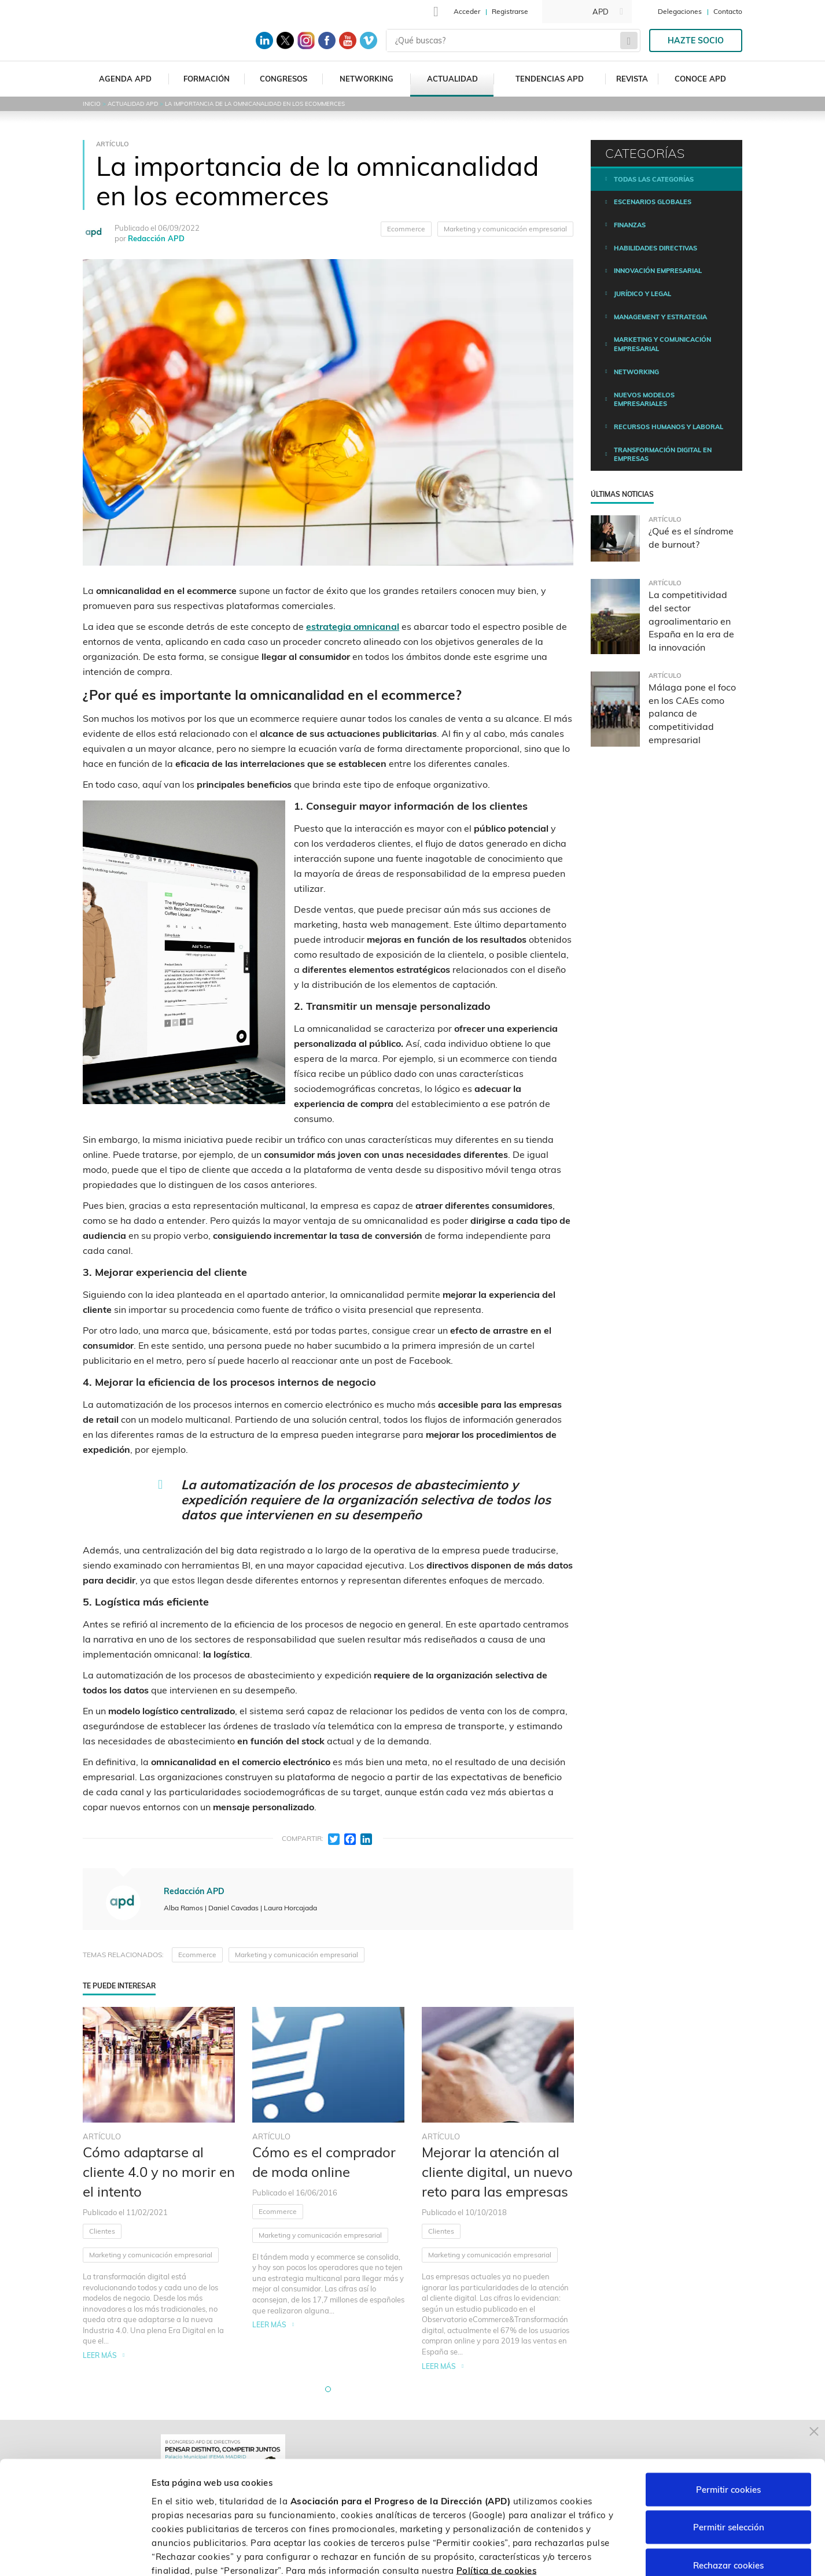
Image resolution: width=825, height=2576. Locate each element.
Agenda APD (125, 78)
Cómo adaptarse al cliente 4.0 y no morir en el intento (159, 2172)
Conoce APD (700, 78)
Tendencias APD (549, 78)
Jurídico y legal (642, 294)
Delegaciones (680, 11)
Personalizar (614, 2553)
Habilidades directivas (655, 248)
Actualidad (452, 78)
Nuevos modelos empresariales (644, 399)
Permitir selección (728, 2462)
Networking (366, 78)
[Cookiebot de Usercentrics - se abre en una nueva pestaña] (75, 2553)
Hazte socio (696, 40)
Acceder (467, 11)
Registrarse (510, 11)
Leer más (100, 2355)
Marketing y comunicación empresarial (505, 228)
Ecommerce (406, 228)
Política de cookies (496, 2505)
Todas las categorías (654, 179)
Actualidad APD (133, 104)
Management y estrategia (660, 317)
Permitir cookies (728, 2424)
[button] (328, 2389)
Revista (632, 78)
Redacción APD (156, 238)
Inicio (92, 104)
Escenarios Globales (652, 202)
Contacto (727, 11)
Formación (206, 78)
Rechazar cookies (728, 2499)
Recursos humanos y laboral (668, 427)
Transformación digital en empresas (663, 454)
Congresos (283, 78)
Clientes (102, 2231)
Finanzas (630, 225)
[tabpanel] (159, 2189)
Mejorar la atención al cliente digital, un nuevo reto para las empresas (497, 2172)
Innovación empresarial (658, 271)
